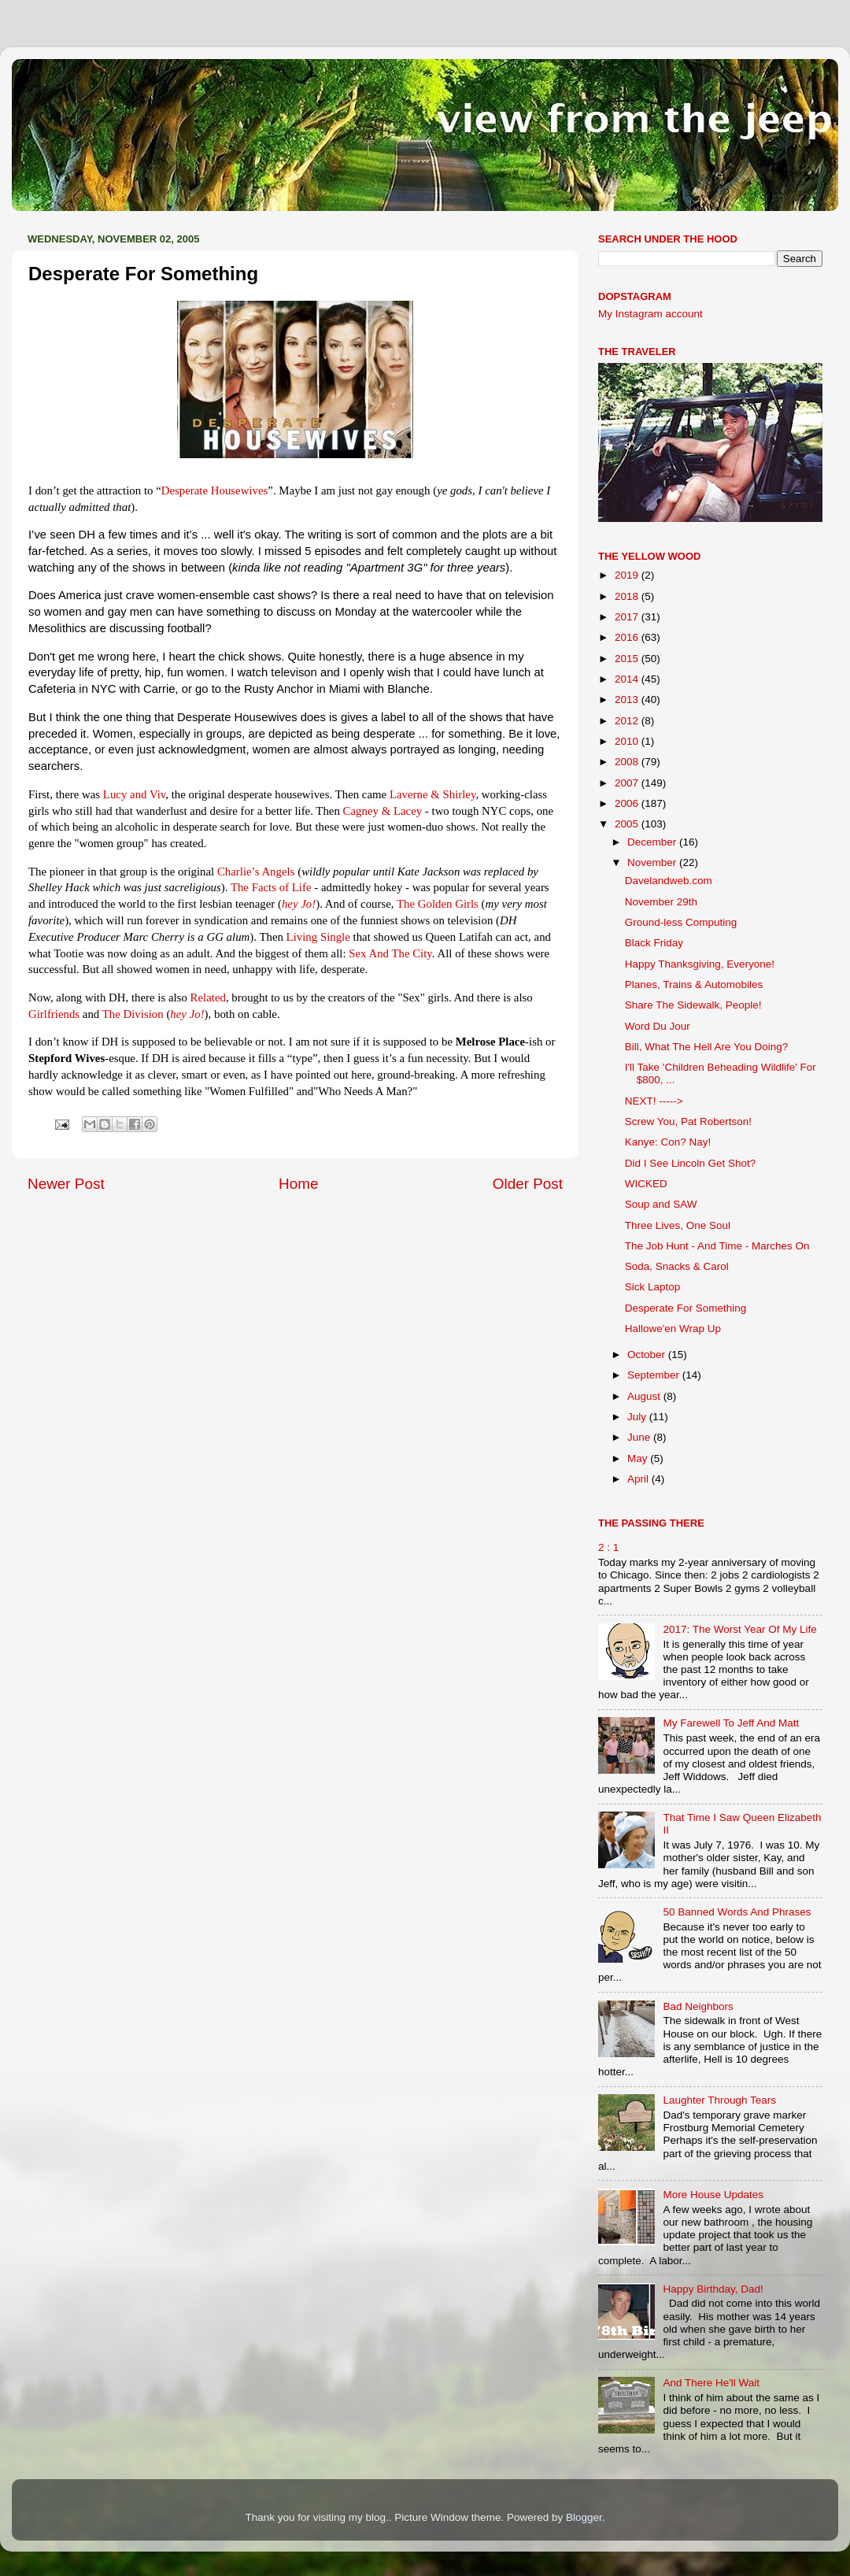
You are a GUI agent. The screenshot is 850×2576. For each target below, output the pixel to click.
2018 (628, 596)
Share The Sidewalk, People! (693, 1005)
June (640, 1437)
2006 (628, 803)
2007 (628, 783)
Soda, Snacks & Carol (677, 1266)
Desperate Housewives (214, 490)
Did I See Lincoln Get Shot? (690, 1163)
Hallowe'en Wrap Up (673, 1328)
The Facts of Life (271, 887)
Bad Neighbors (698, 2006)
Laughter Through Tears (719, 2100)
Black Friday (654, 943)
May (638, 1458)
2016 (628, 637)
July (638, 1417)
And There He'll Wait (711, 2383)
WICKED (646, 1184)
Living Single (318, 937)
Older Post (528, 1183)
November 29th (661, 902)
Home (298, 1183)
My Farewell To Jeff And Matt (731, 1723)
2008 (628, 762)
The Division (133, 1014)
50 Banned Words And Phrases (737, 1912)
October (647, 1354)
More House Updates (713, 2194)
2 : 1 (608, 1547)
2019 (628, 575)
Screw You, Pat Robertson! (688, 1121)
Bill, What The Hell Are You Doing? (707, 1047)
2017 (628, 617)
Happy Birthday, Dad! (713, 2289)
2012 (628, 721)
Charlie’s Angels (256, 871)
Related (208, 997)
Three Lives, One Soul (677, 1225)
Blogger (584, 2517)
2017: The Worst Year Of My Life (739, 1629)
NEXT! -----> (654, 1101)
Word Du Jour (657, 1026)
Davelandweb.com (668, 880)
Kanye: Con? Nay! (668, 1142)
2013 (628, 699)
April (639, 1479)
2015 (628, 658)
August (645, 1396)
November (653, 862)
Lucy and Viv (134, 794)
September (654, 1375)
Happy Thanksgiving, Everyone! (699, 964)
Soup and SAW (661, 1204)
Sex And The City (390, 953)
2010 (628, 741)
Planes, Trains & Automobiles (694, 984)
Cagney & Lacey (383, 811)
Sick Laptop (653, 1287)
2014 (628, 679)
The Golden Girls (438, 904)
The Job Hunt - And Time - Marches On (717, 1246)
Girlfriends (53, 1014)
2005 (628, 824)
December (653, 842)
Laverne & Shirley (433, 794)
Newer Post (66, 1183)
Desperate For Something (686, 1308)
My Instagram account (650, 314)
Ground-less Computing (681, 922)
